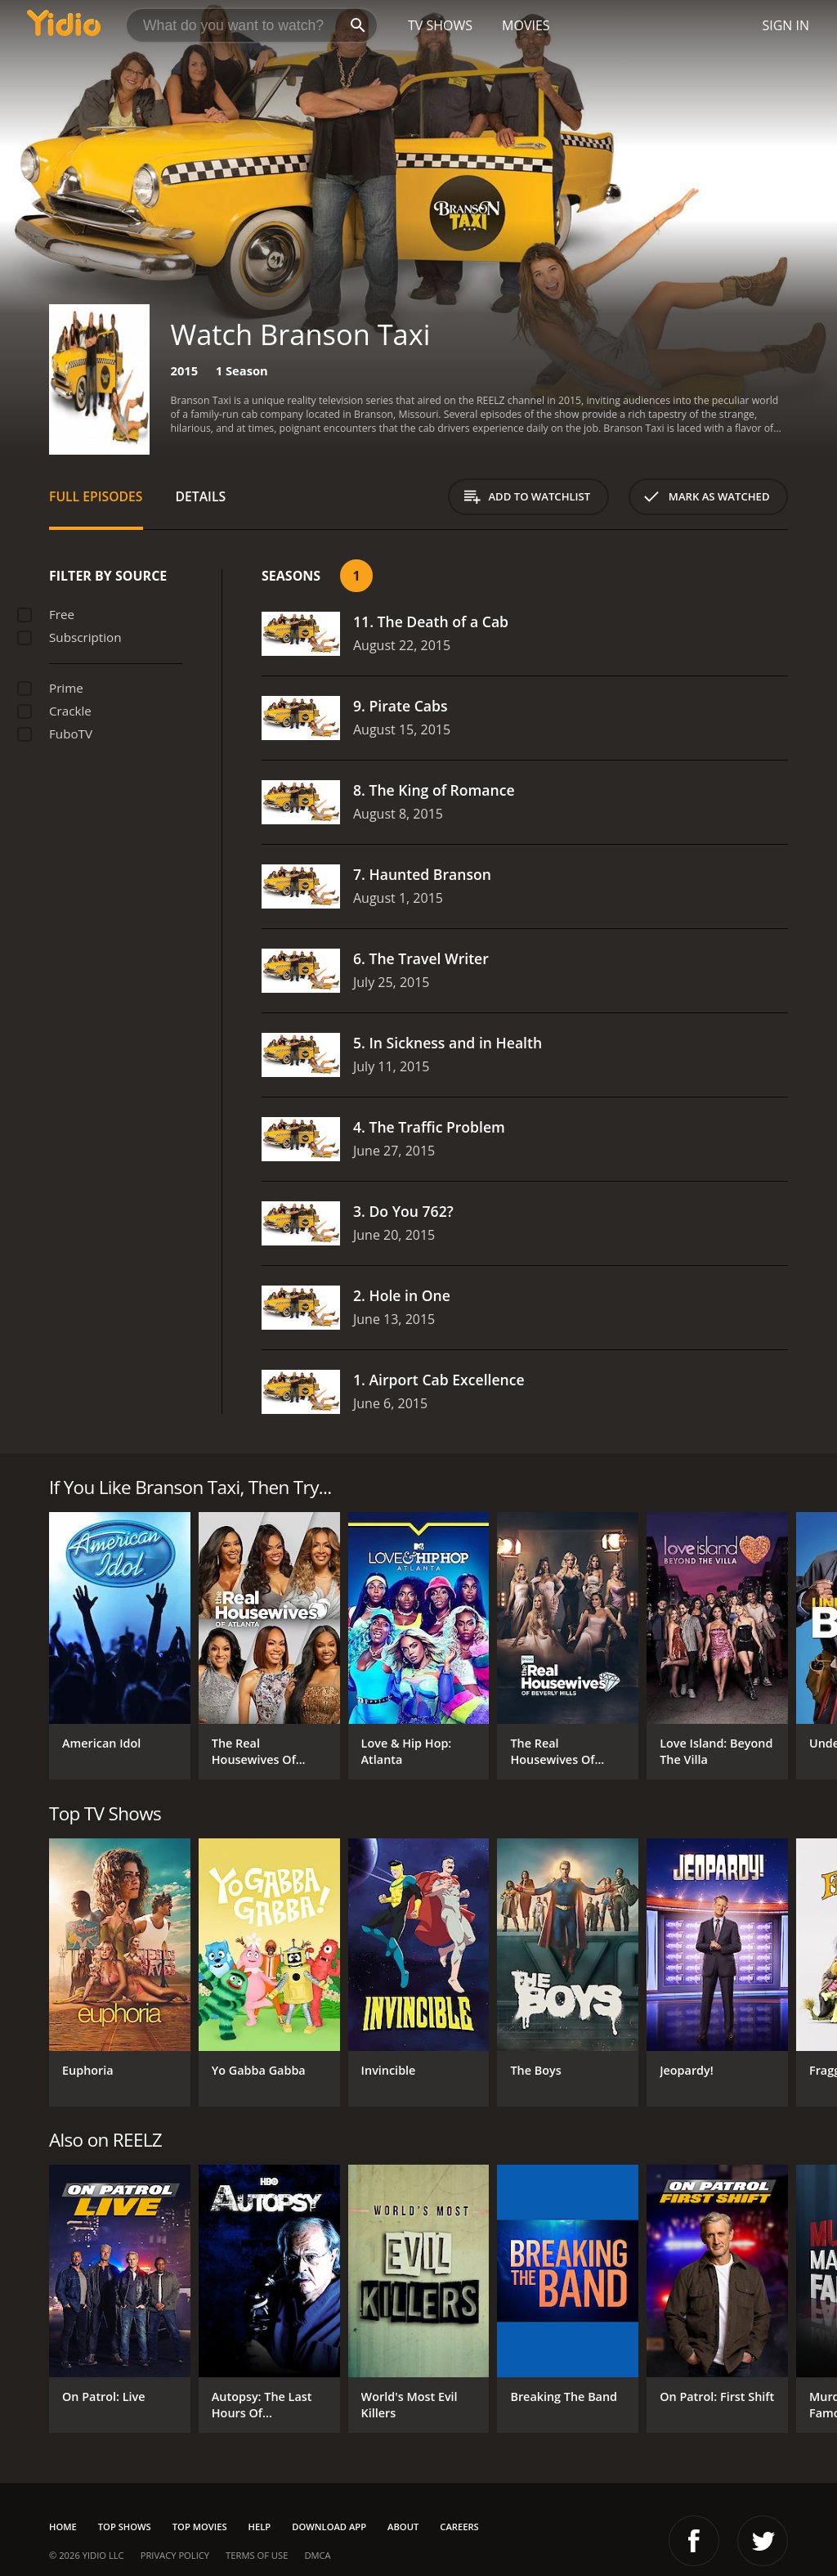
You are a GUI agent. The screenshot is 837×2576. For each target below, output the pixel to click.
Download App (329, 2526)
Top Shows (124, 2526)
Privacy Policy (175, 2555)
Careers (459, 2526)
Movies (526, 25)
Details (201, 496)
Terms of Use (257, 2555)
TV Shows (440, 25)
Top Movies (199, 2526)
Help (259, 2526)
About (402, 2526)
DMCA (317, 2555)
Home (63, 2526)
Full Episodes (96, 496)
